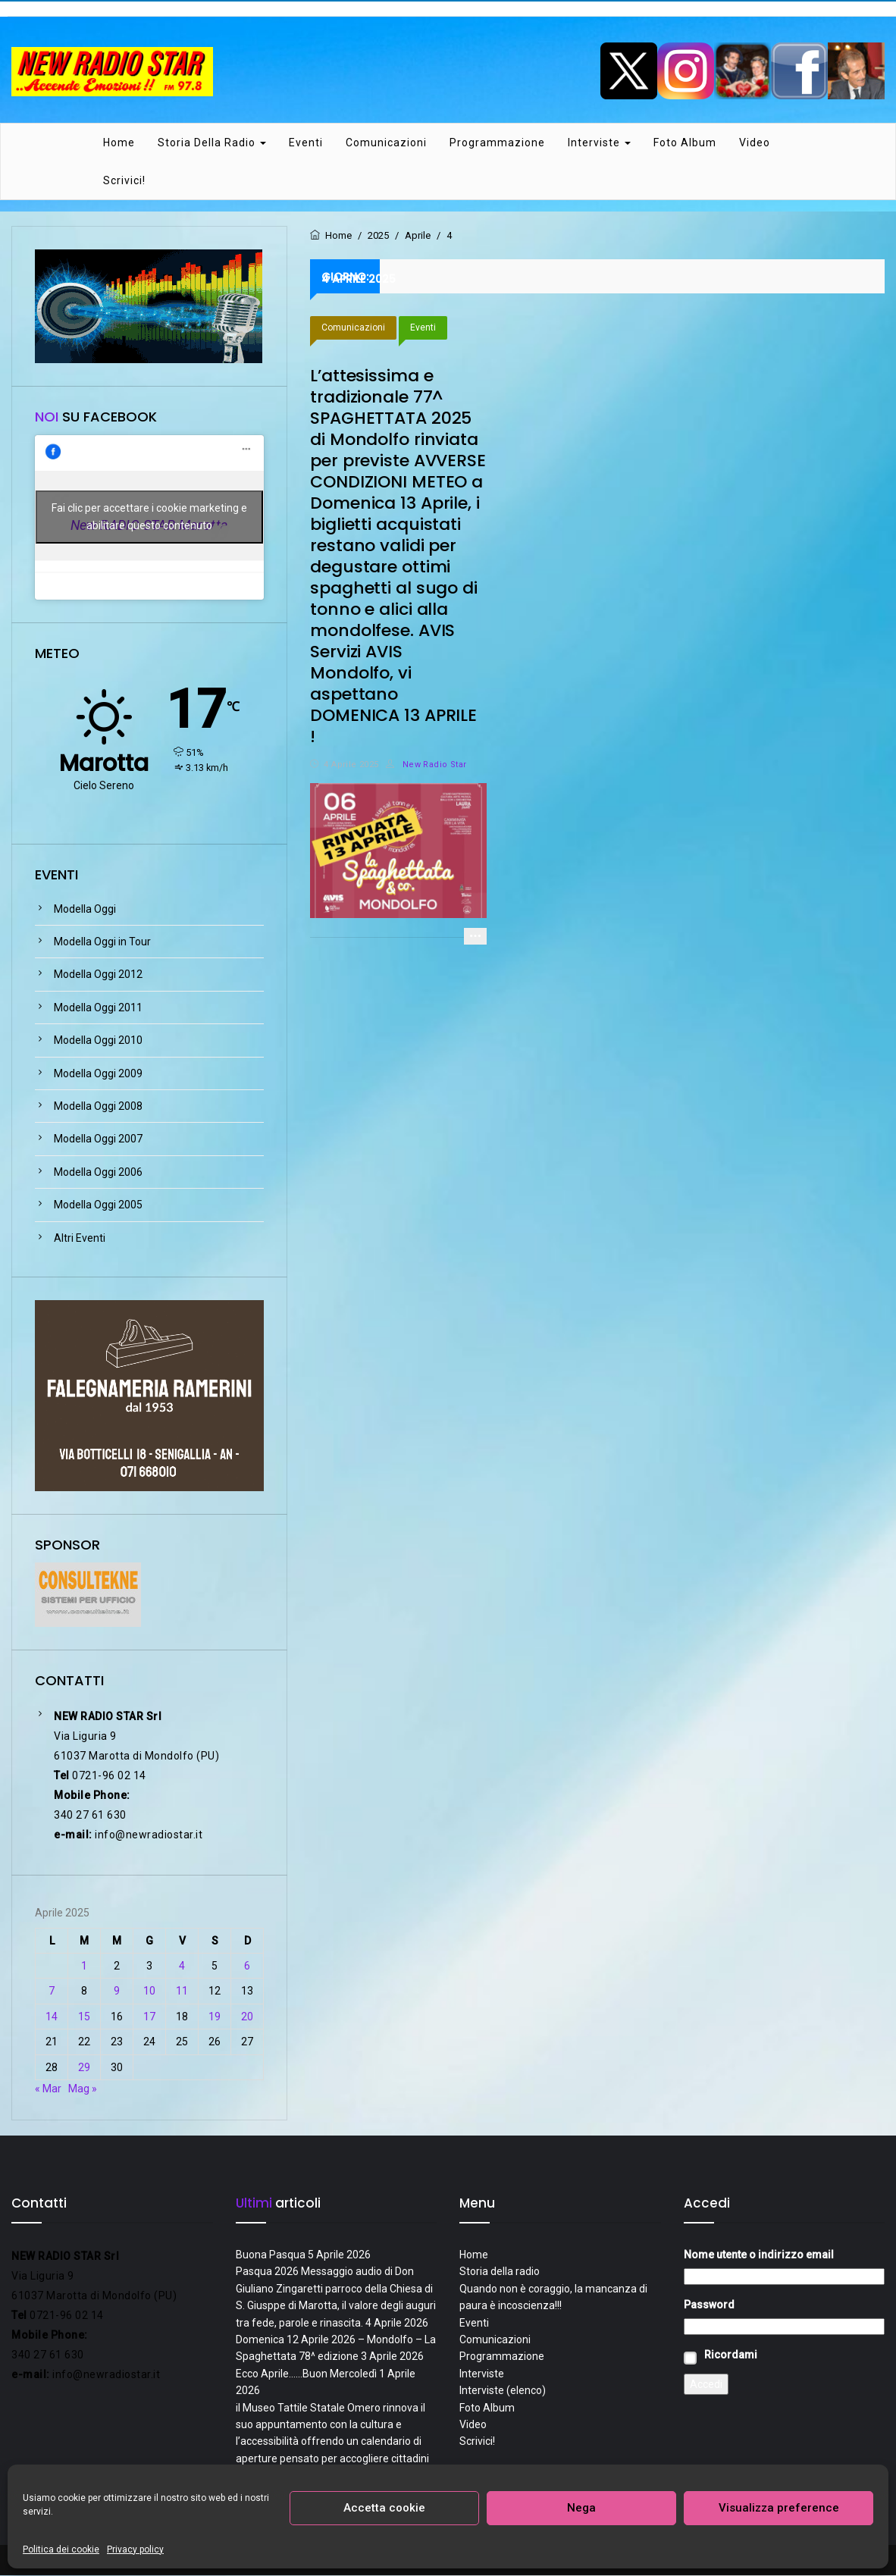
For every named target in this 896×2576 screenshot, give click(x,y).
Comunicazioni (386, 143)
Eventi (306, 143)
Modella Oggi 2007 (98, 1140)
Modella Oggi (85, 910)
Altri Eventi (79, 1239)
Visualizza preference (779, 2508)
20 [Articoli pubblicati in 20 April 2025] (247, 2017)
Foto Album (684, 143)
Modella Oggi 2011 (98, 1008)
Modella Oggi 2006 (98, 1173)
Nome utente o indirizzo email (759, 2255)
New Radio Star (426, 765)
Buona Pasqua (270, 2255)
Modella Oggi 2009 (98, 1074)
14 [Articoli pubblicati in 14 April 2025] (51, 2017)
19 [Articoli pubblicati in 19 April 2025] (214, 2017)
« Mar (48, 2089)
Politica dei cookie (61, 2549)
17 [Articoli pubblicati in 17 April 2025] (149, 2017)
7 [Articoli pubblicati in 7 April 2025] (52, 1992)
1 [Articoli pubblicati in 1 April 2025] (84, 1966)
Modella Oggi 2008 (98, 1107)
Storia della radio (212, 143)
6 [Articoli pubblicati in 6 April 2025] (247, 1966)
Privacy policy (135, 2549)
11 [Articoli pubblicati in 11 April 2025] (182, 1992)
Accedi (706, 2385)
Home (119, 143)
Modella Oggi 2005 (98, 1206)
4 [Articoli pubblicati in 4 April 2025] (182, 1966)
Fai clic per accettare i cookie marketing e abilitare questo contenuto (149, 518)
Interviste (599, 143)
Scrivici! (124, 181)
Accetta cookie (384, 2508)
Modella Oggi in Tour (102, 942)
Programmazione (497, 143)
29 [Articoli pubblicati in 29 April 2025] (84, 2068)
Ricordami (730, 2355)
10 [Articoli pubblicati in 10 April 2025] (149, 1992)
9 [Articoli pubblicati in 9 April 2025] (117, 1992)
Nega (581, 2508)
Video (754, 143)
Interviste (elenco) (502, 2391)
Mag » (82, 2089)
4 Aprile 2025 (351, 765)
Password (709, 2305)
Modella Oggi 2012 (98, 976)
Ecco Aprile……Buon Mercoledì (306, 2374)
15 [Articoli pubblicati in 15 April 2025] (84, 2017)
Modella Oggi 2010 (98, 1042)
